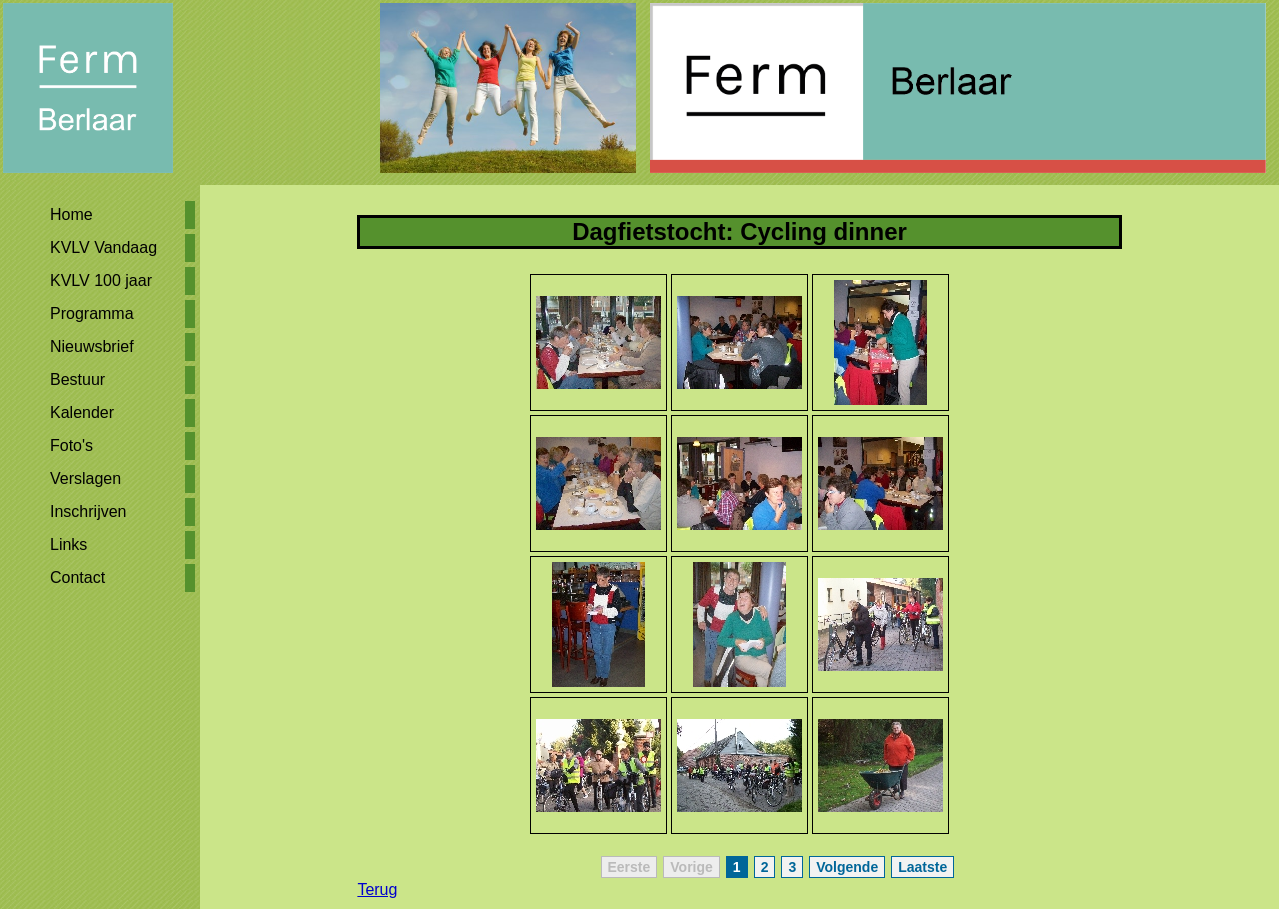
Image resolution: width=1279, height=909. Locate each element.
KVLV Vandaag (103, 247)
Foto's (71, 445)
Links (68, 544)
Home (71, 214)
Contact (77, 577)
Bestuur (77, 379)
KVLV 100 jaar (101, 280)
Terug (377, 889)
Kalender (82, 412)
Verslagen (85, 478)
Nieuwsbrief (92, 346)
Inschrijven (88, 511)
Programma (92, 313)
